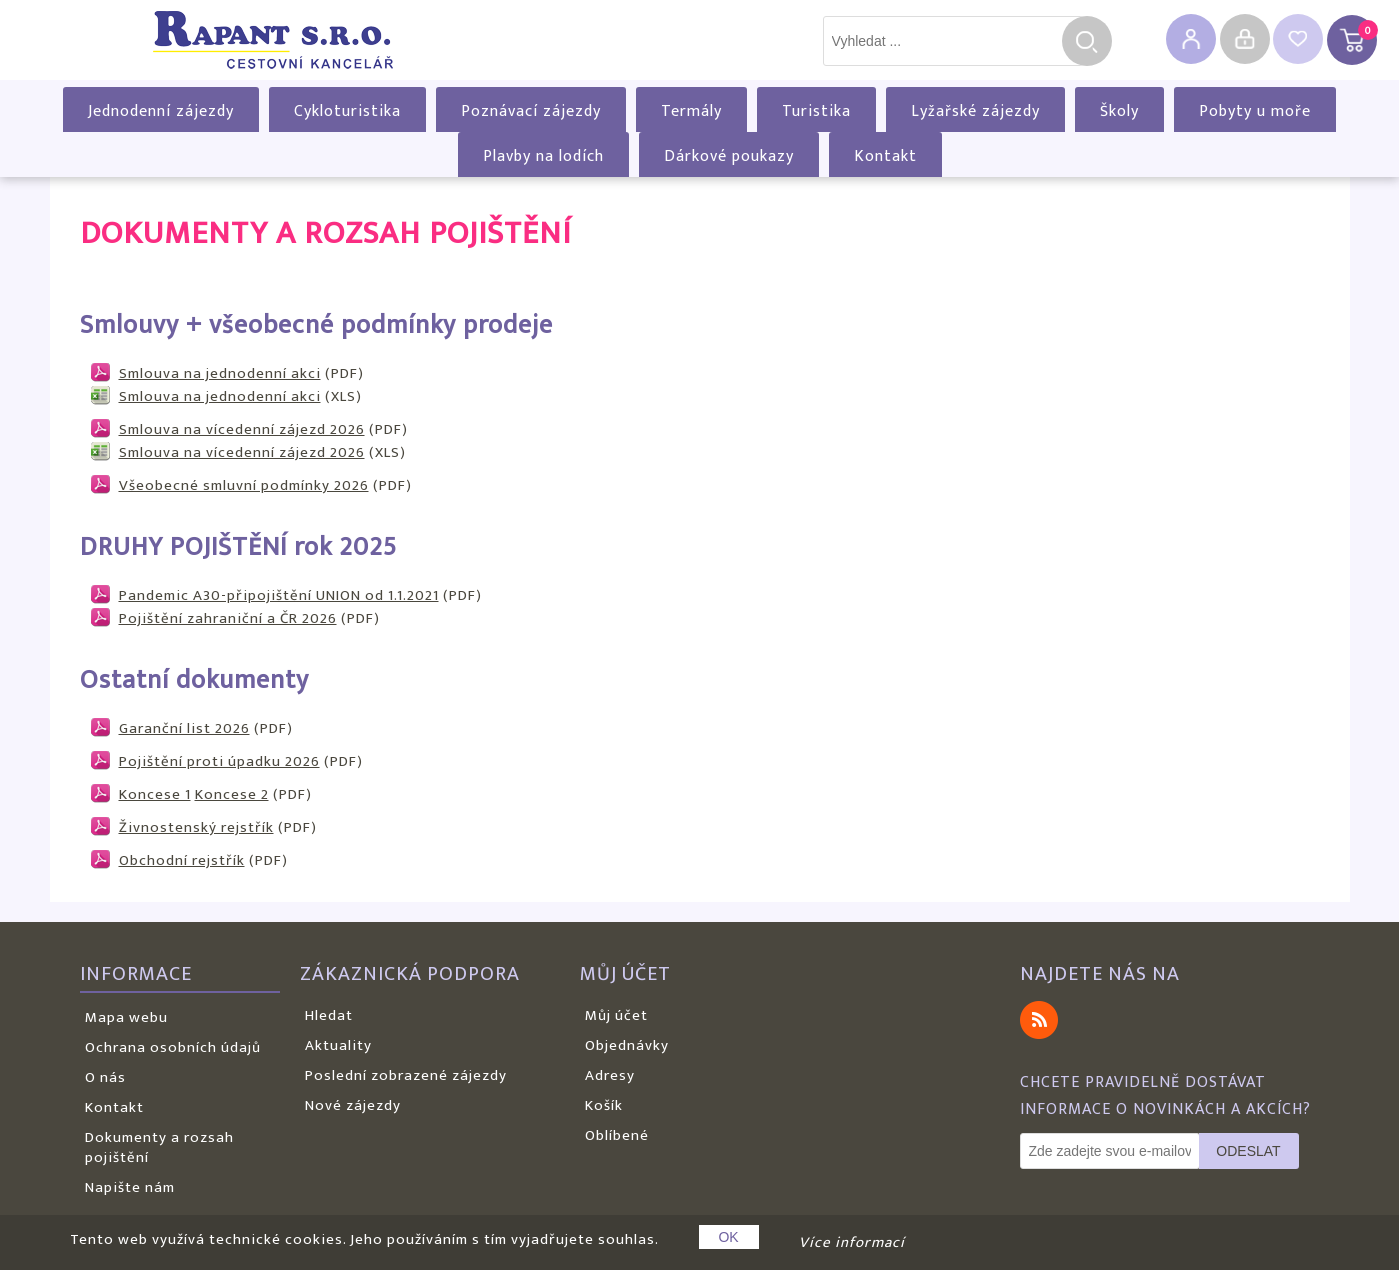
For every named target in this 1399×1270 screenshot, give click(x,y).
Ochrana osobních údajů (173, 1047)
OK (728, 1237)
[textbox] (953, 41)
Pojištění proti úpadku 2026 (219, 761)
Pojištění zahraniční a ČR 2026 (228, 618)
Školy (1119, 111)
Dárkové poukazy (729, 156)
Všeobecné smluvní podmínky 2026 (244, 485)
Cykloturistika (347, 111)
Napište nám (130, 1187)
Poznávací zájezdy (531, 111)
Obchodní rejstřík (182, 860)
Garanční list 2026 (184, 728)
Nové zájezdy (353, 1105)
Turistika (816, 111)
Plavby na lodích (543, 156)
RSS (1039, 1020)
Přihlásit (1245, 39)
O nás (105, 1077)
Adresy (610, 1075)
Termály (691, 111)
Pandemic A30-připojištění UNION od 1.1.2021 (279, 595)
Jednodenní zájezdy (161, 111)
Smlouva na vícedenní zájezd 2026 (242, 429)
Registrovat (1191, 39)
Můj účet (616, 1015)
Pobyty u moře (1255, 111)
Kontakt (885, 156)
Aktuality (338, 1045)
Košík (604, 1105)
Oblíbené (617, 1135)
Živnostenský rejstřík (196, 827)
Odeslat (1248, 1151)
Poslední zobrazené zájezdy (406, 1075)
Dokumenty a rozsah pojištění (159, 1147)
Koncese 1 (155, 794)
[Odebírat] (1110, 1151)
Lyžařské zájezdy (975, 111)
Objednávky (627, 1045)
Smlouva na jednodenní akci (220, 373)
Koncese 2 (232, 794)
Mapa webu (126, 1017)
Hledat (1087, 41)
